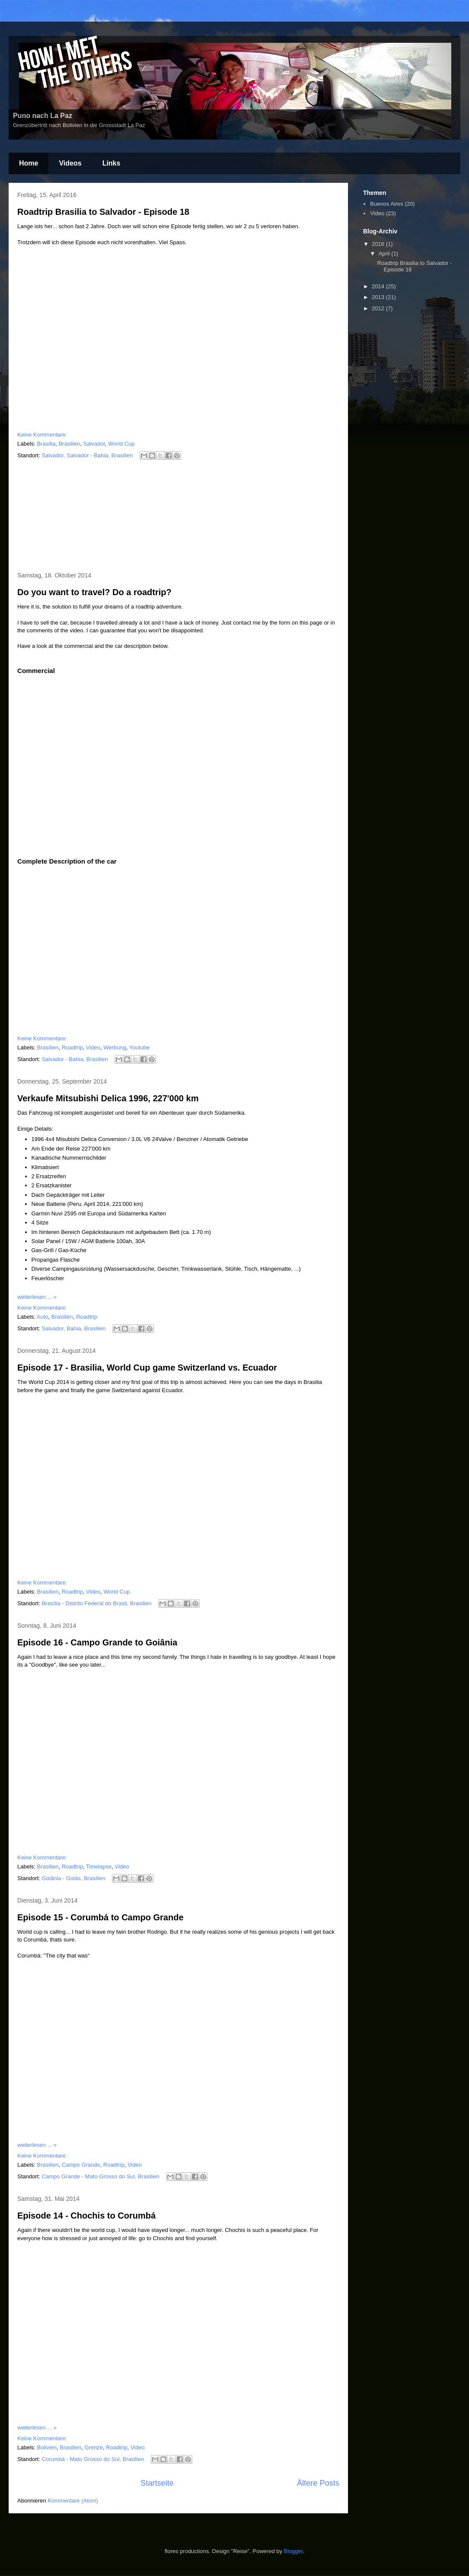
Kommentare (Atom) (73, 2500)
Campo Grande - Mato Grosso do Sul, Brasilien (100, 2176)
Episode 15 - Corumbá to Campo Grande (100, 1917)
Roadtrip (72, 1047)
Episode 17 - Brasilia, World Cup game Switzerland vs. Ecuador (147, 1367)
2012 (379, 308)
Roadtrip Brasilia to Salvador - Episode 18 (103, 212)
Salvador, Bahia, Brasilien (73, 1328)
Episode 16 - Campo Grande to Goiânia (97, 1642)
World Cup (121, 443)
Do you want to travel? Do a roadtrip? (94, 592)
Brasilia (46, 443)
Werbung (114, 1047)
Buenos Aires (386, 204)
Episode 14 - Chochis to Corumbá (86, 2215)
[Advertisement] (179, 517)
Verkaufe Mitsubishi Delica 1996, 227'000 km (107, 1098)
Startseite (157, 2483)
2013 (379, 297)
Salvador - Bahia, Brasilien (74, 1059)
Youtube (139, 1047)
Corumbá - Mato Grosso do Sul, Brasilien (92, 2459)
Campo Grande (81, 2165)
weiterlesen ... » (37, 1297)
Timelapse (99, 1866)
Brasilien (69, 443)
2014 (379, 286)
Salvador (94, 443)
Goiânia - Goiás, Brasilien (73, 1878)
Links (111, 163)
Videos (70, 163)
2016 (379, 244)
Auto (42, 1317)
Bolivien (47, 2447)
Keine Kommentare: (42, 434)
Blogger (293, 2551)
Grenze (93, 2447)
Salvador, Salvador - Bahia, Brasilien (87, 455)
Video (93, 1047)
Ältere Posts (318, 2483)
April (385, 253)
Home (28, 163)
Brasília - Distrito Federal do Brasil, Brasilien (96, 1603)
